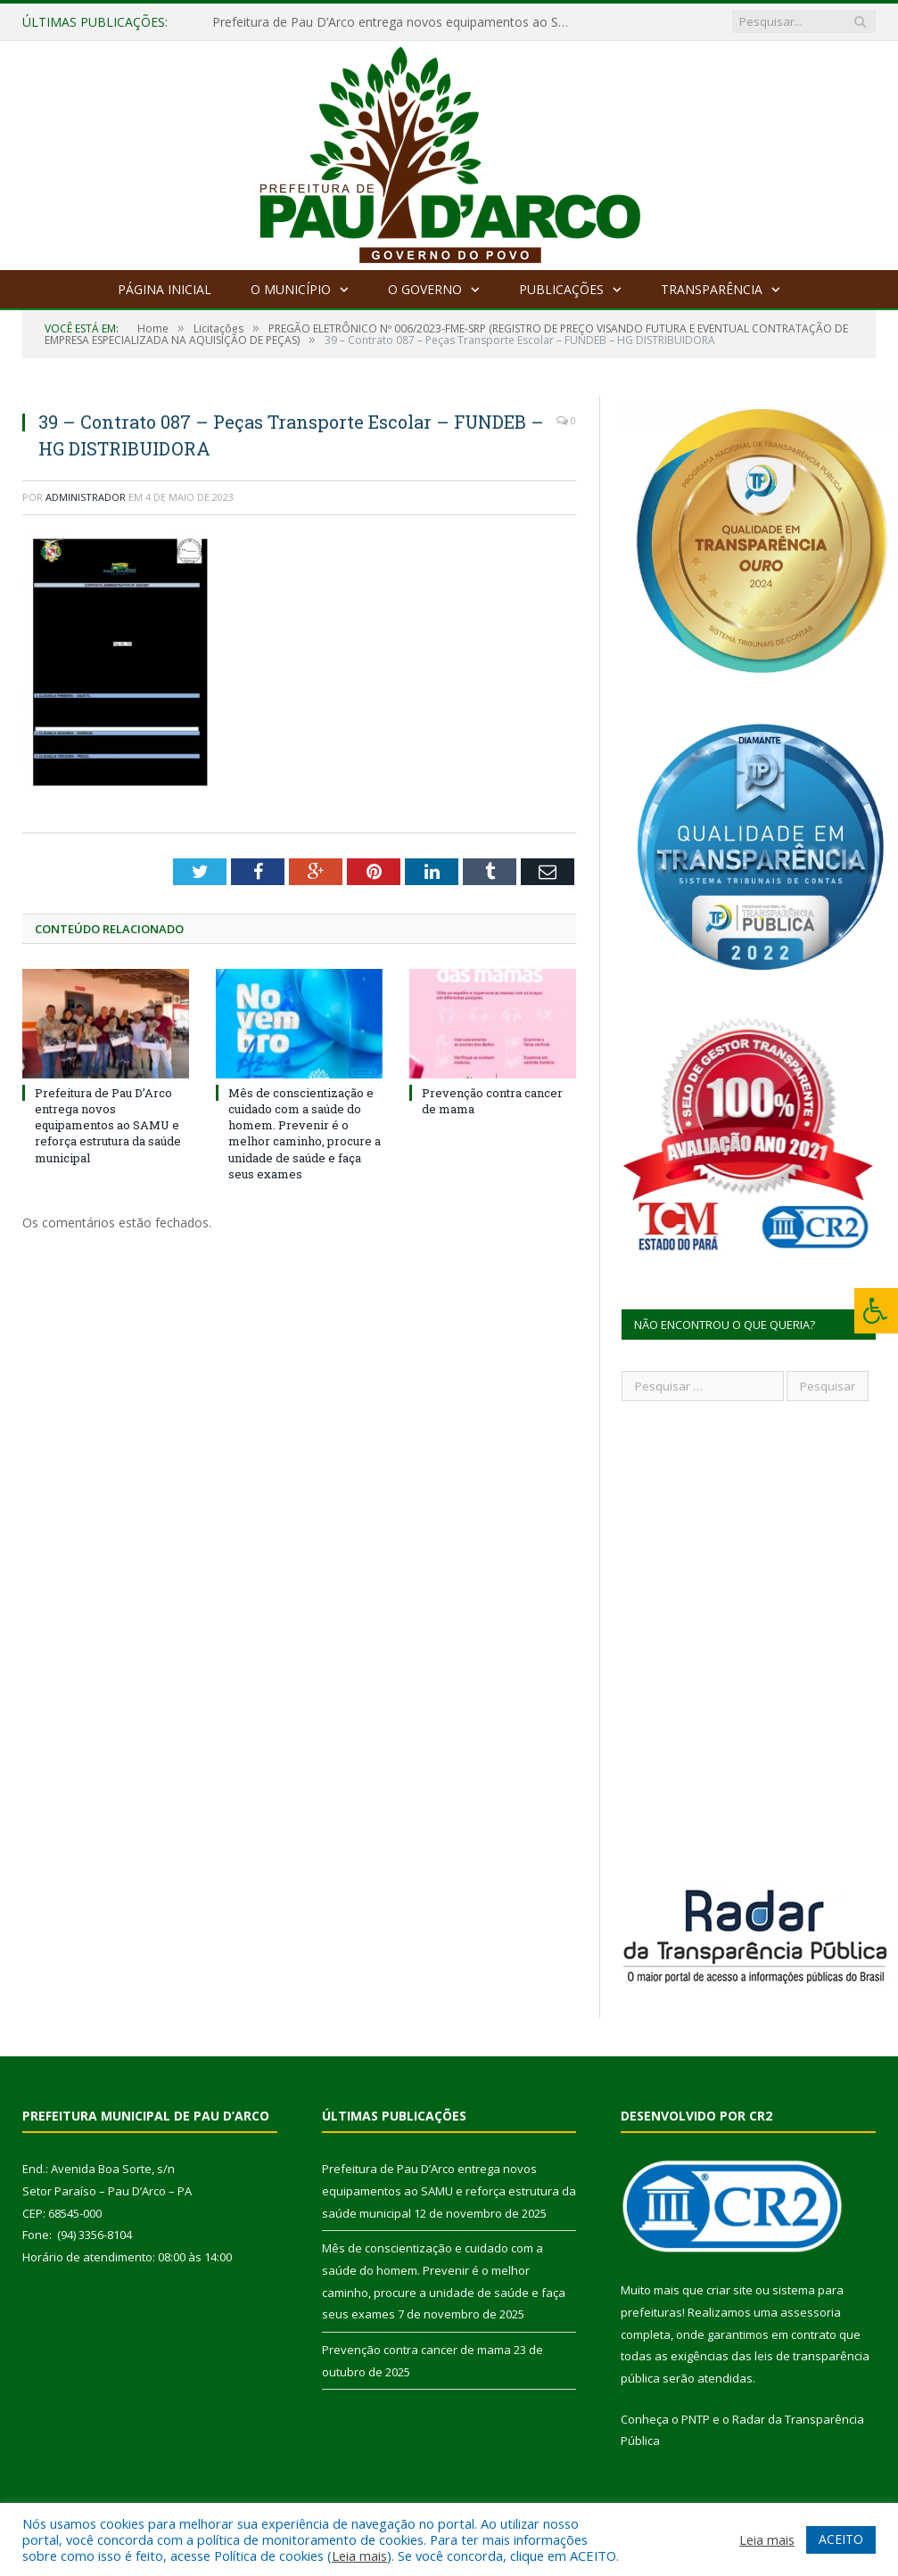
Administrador (85, 497)
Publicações (561, 289)
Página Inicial (164, 289)
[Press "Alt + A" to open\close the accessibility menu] (876, 1310)
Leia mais (359, 2555)
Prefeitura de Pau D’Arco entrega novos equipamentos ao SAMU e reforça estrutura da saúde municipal (395, 22)
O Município (291, 289)
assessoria (810, 2312)
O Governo (425, 289)
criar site (729, 2290)
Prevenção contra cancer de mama (416, 2350)
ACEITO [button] (841, 2539)
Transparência (711, 289)
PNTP (695, 2419)
